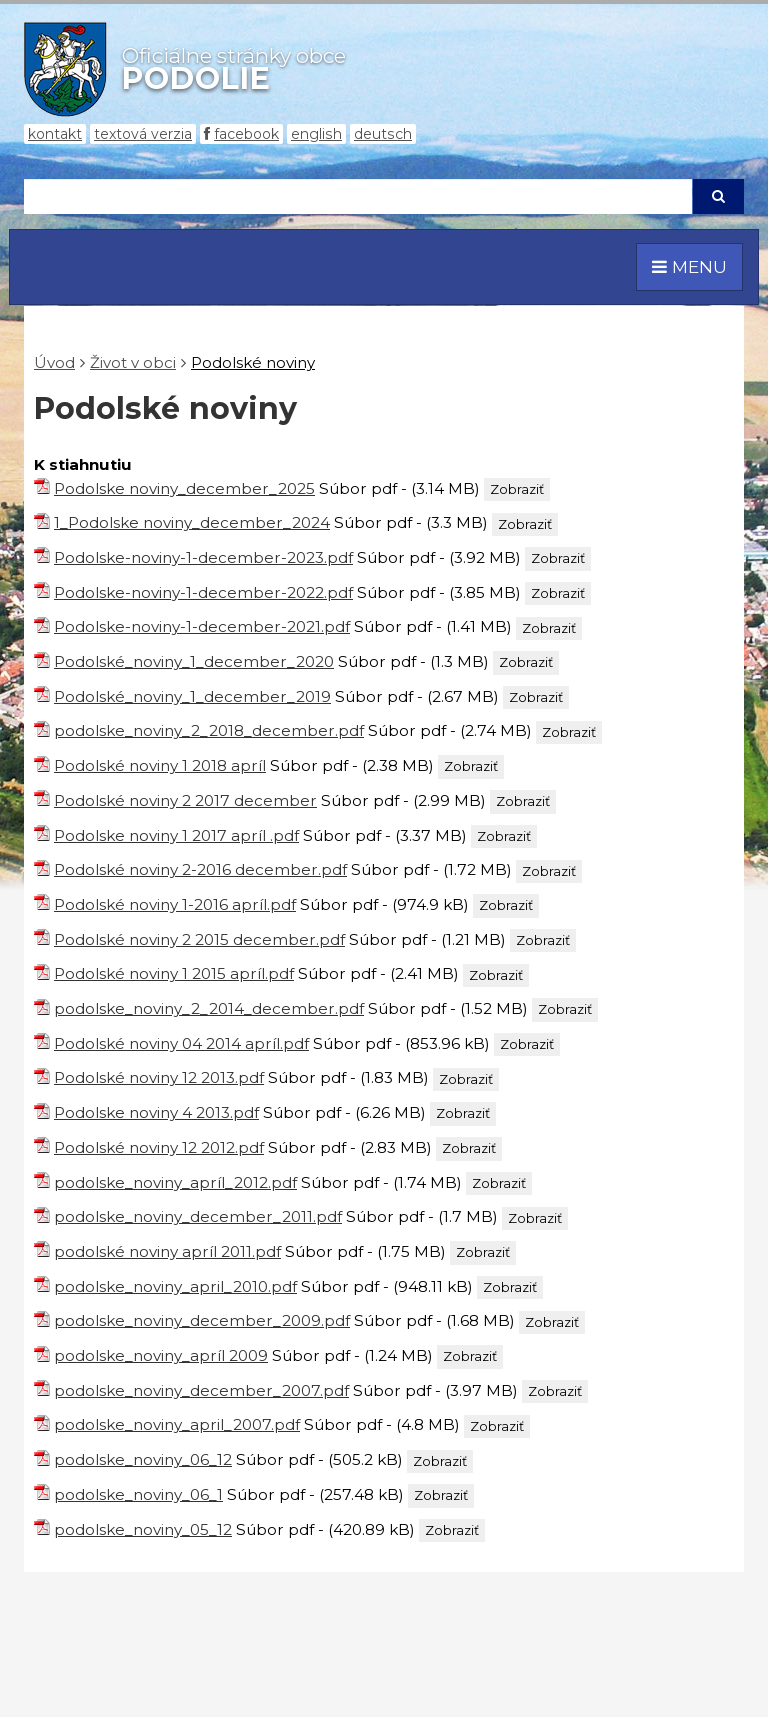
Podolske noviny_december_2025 (184, 488)
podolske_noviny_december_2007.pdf (201, 1390)
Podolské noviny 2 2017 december (185, 800)
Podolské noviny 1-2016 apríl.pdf (175, 904)
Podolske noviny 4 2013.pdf (156, 1112)
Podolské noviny (253, 362)
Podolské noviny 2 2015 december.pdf (199, 939)
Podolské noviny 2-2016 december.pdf (200, 869)
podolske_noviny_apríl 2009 (161, 1355)
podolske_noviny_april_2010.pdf (175, 1286)
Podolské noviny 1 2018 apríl (160, 765)
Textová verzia (143, 134)
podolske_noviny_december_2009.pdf (202, 1320)
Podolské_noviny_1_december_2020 (194, 661)
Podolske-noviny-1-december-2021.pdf (202, 626)
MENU (689, 266)
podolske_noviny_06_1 (138, 1494)
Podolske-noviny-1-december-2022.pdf (203, 592)
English (316, 134)
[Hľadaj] (358, 196)
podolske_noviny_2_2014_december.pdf (209, 1008)
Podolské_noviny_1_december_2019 (192, 696)
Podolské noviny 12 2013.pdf (159, 1077)
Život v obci (133, 362)
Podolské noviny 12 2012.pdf (159, 1147)
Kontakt (55, 134)
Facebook (246, 134)
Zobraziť (517, 489)
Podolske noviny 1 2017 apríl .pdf (176, 835)
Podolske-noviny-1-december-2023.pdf (203, 557)
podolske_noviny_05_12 (143, 1529)
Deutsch (383, 134)
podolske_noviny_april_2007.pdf (177, 1424)
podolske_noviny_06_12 (143, 1459)
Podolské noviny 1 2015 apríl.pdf (174, 973)
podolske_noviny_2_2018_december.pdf (209, 730)
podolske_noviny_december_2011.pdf (198, 1216)
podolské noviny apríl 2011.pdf (167, 1251)
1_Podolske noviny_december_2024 (192, 522)
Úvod (54, 362)
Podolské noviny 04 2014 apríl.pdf (181, 1043)
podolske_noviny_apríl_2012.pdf (175, 1182)
